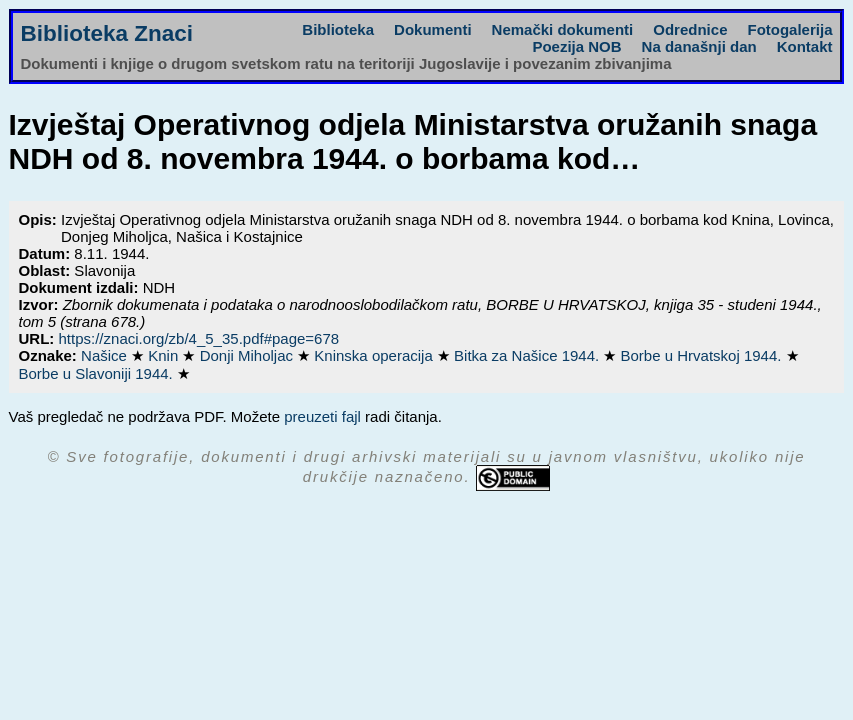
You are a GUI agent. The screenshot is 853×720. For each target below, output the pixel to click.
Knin (165, 355)
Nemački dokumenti (563, 29)
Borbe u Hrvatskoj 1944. (703, 355)
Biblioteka (338, 29)
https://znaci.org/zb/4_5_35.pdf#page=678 (199, 338)
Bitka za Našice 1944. (528, 355)
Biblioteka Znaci (107, 33)
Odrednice (690, 29)
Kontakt (805, 46)
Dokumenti (433, 29)
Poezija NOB (576, 46)
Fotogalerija (789, 29)
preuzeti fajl (322, 416)
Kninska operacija (375, 355)
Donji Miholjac (249, 355)
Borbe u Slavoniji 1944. (98, 373)
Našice (106, 355)
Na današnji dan (699, 46)
